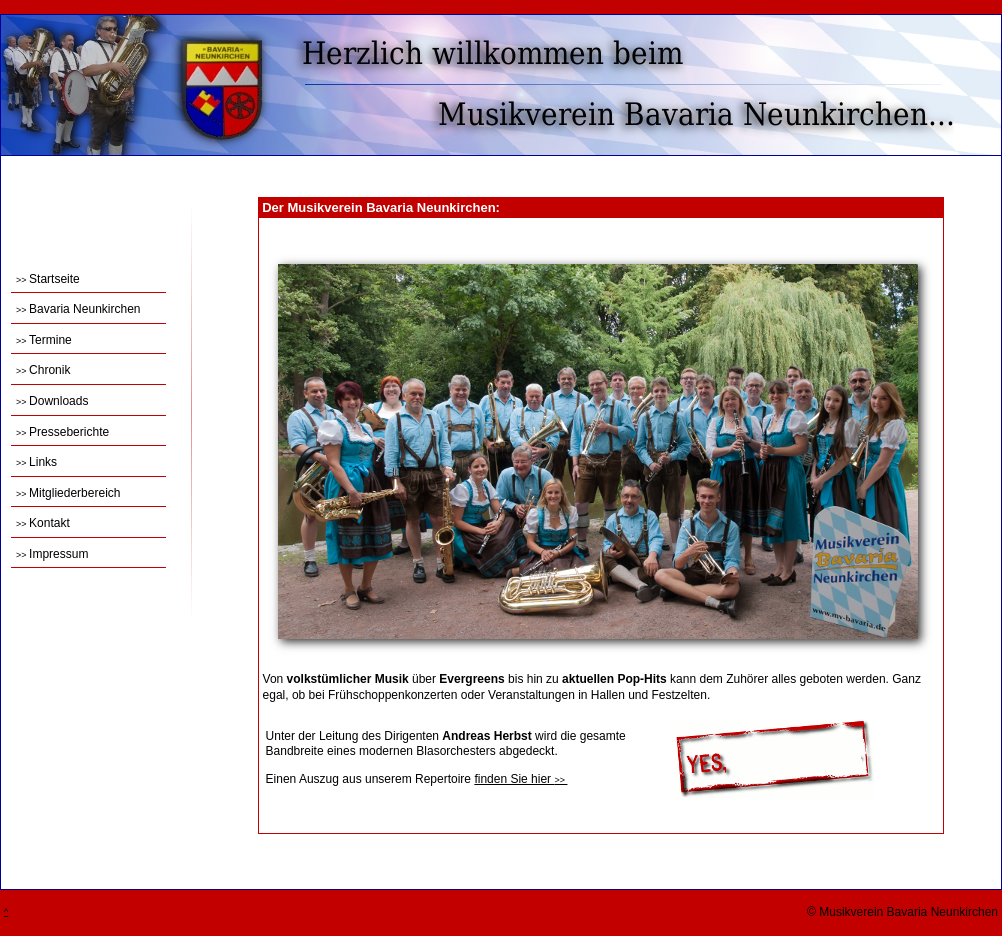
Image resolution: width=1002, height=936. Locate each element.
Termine (44, 340)
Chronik (43, 370)
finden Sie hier (520, 779)
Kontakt (43, 523)
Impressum (52, 554)
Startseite (48, 279)
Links (36, 462)
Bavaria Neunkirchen (78, 309)
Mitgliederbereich (68, 493)
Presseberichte (62, 432)
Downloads (52, 401)
